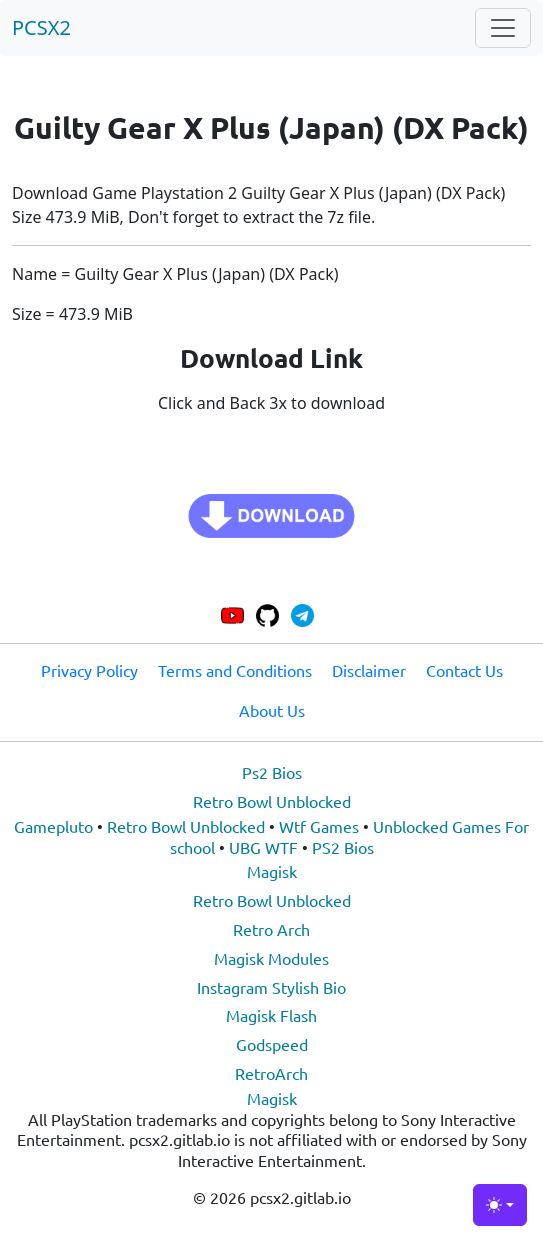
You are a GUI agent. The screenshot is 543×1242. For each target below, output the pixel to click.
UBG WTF (263, 847)
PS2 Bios (343, 847)
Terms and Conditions (235, 670)
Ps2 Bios (272, 772)
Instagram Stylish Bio (271, 987)
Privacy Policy (89, 670)
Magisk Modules (271, 958)
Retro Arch (271, 929)
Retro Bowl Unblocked (272, 801)
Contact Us (464, 670)
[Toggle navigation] (503, 28)
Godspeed (272, 1044)
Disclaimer (369, 670)
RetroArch (271, 1073)
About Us (272, 710)
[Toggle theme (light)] (500, 1205)
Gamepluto (53, 826)
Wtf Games (319, 826)
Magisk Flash (271, 1015)
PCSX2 (41, 27)
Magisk (272, 871)
